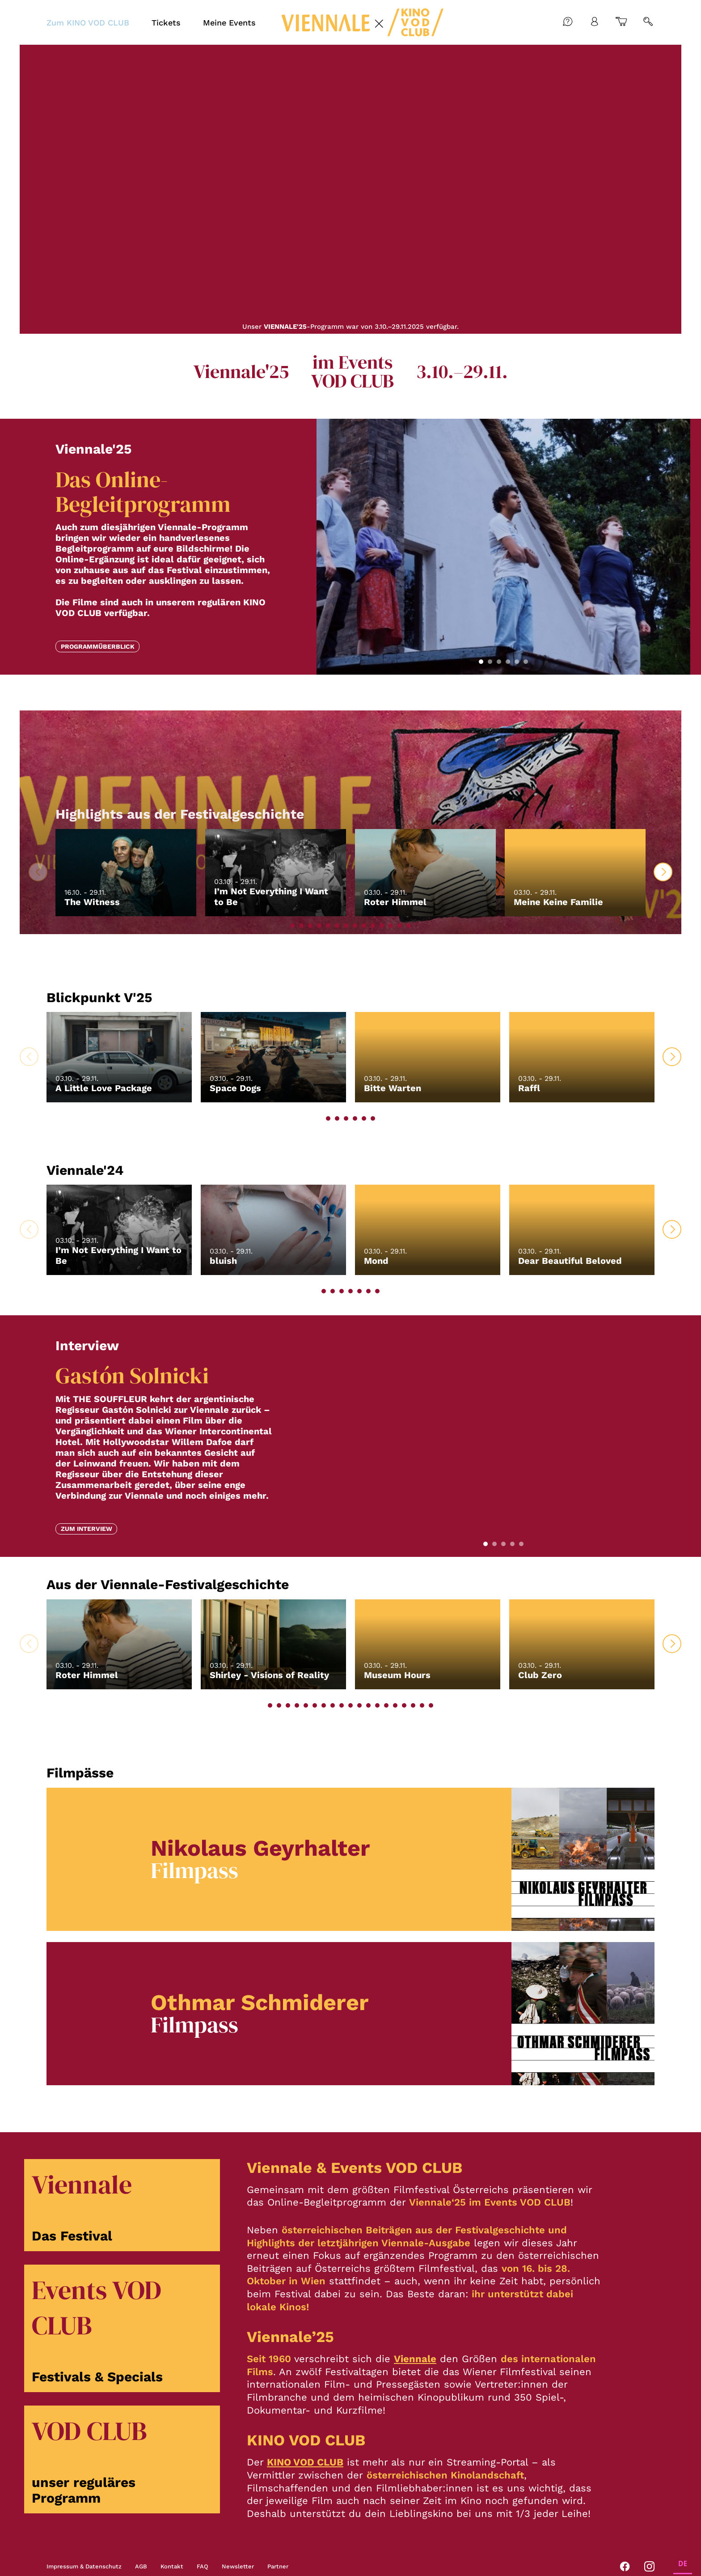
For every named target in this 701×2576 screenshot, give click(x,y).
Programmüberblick (98, 646)
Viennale (415, 2358)
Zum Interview (86, 1528)
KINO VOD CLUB (305, 2462)
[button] (481, 661)
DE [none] (682, 2563)
